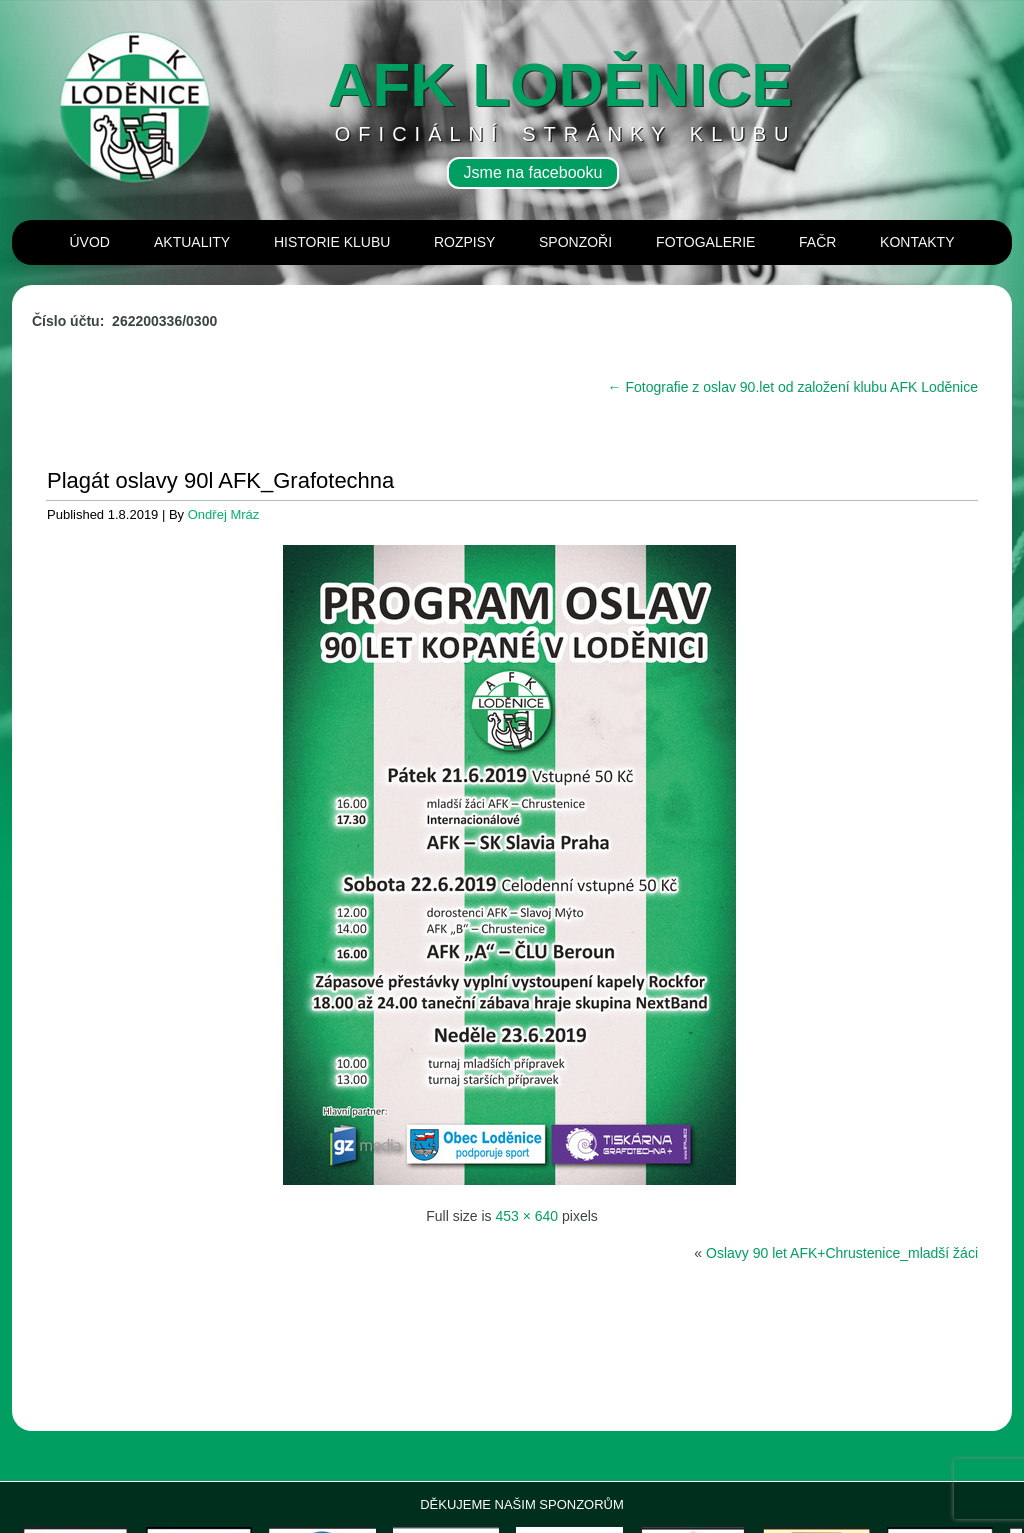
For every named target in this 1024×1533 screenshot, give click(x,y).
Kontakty (917, 242)
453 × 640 (526, 1216)
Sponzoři (575, 242)
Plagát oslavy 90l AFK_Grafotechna (220, 480)
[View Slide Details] (97, 1441)
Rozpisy (464, 242)
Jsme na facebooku (533, 172)
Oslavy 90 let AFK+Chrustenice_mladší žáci (842, 1253)
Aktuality (192, 242)
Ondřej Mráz (224, 514)
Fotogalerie (705, 242)
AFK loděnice (560, 84)
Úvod (90, 242)
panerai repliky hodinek (67, 1525)
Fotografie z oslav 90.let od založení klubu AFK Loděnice (793, 387)
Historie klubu (332, 242)
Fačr (817, 242)
